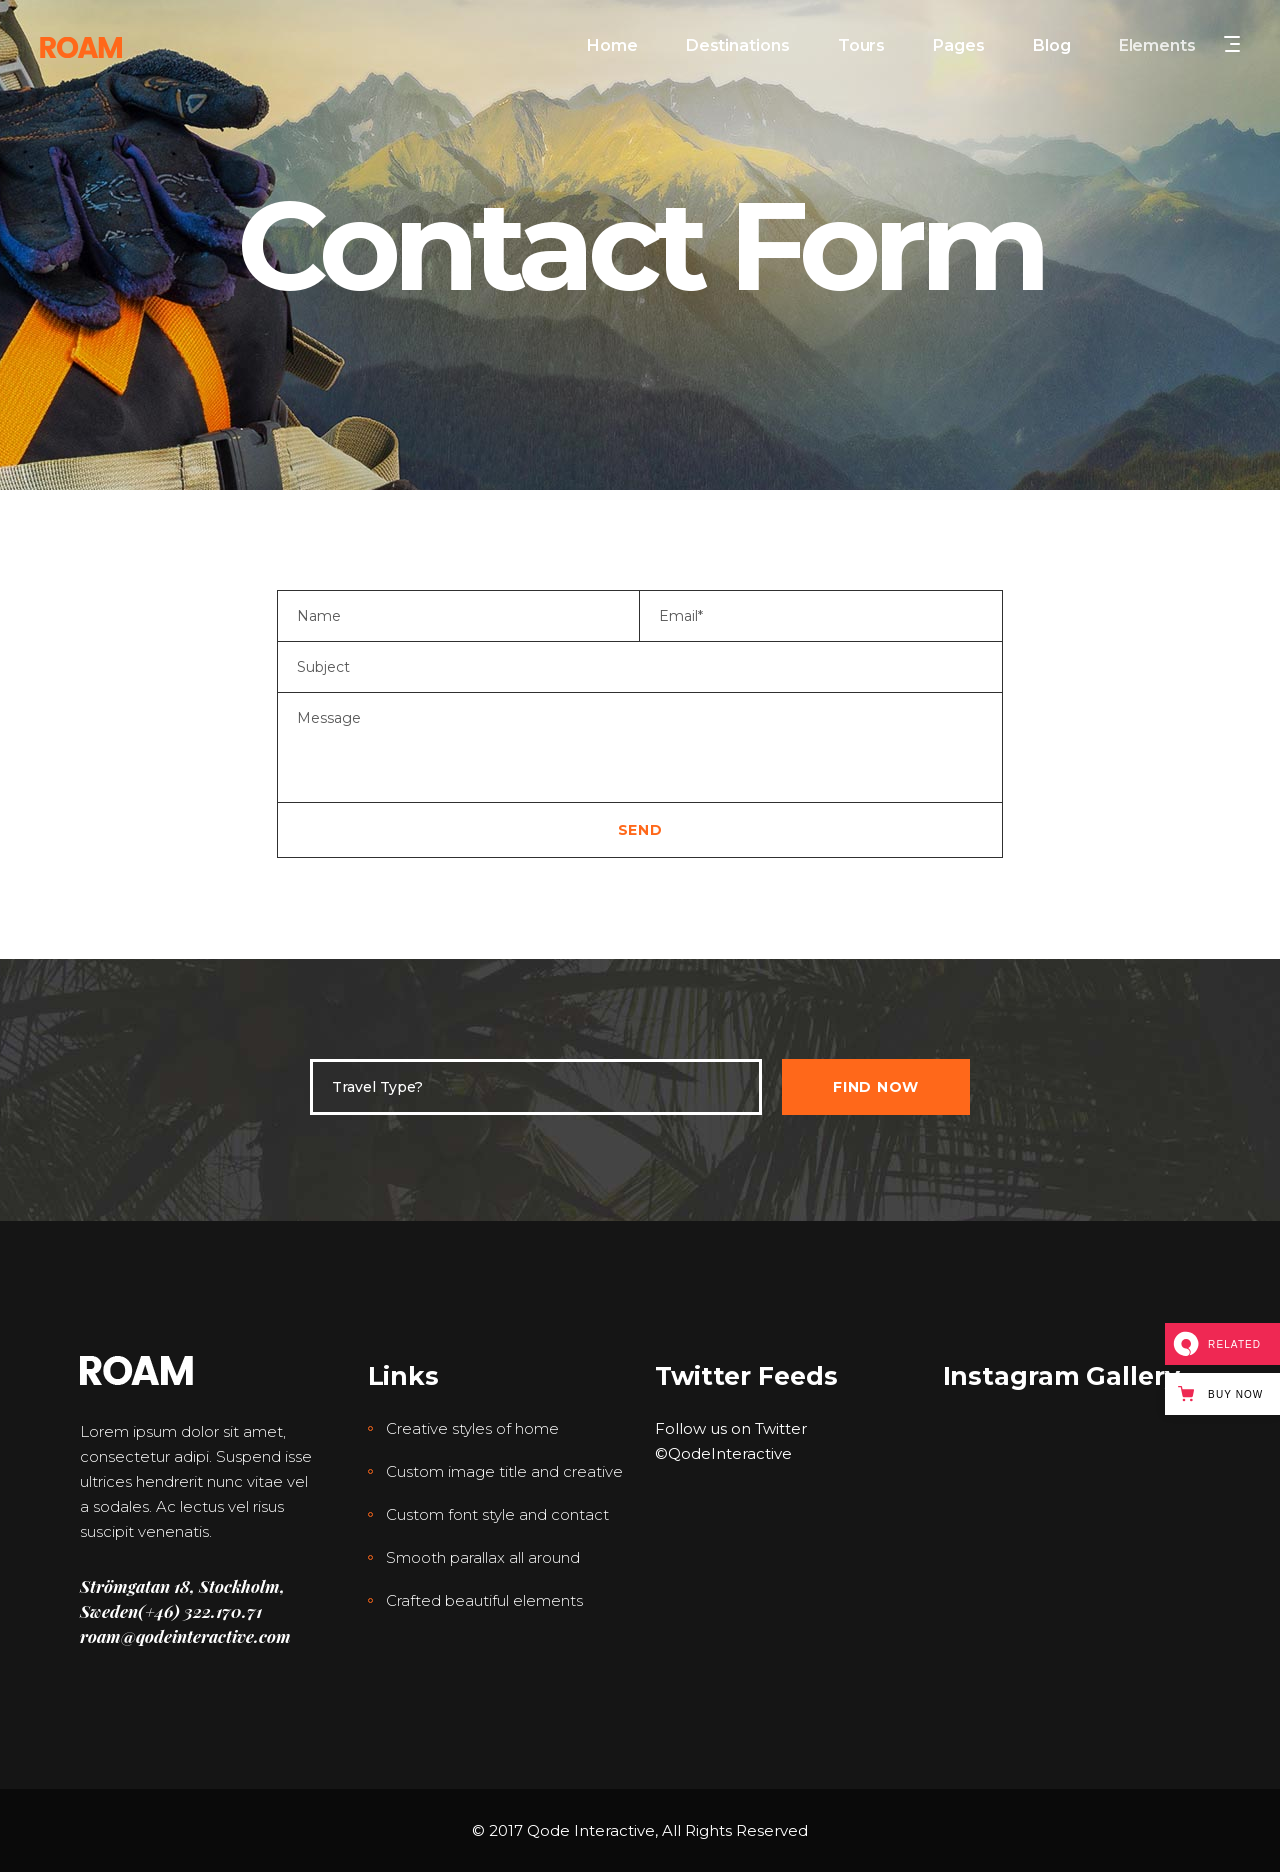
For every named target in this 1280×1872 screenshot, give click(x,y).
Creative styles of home (472, 1428)
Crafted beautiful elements (484, 1600)
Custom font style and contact (497, 1514)
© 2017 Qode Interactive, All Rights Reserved (640, 1830)
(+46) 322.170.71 (200, 1611)
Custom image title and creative (504, 1471)
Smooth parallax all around (483, 1557)
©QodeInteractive (723, 1453)
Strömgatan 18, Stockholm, (182, 1586)
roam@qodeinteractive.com (185, 1636)
